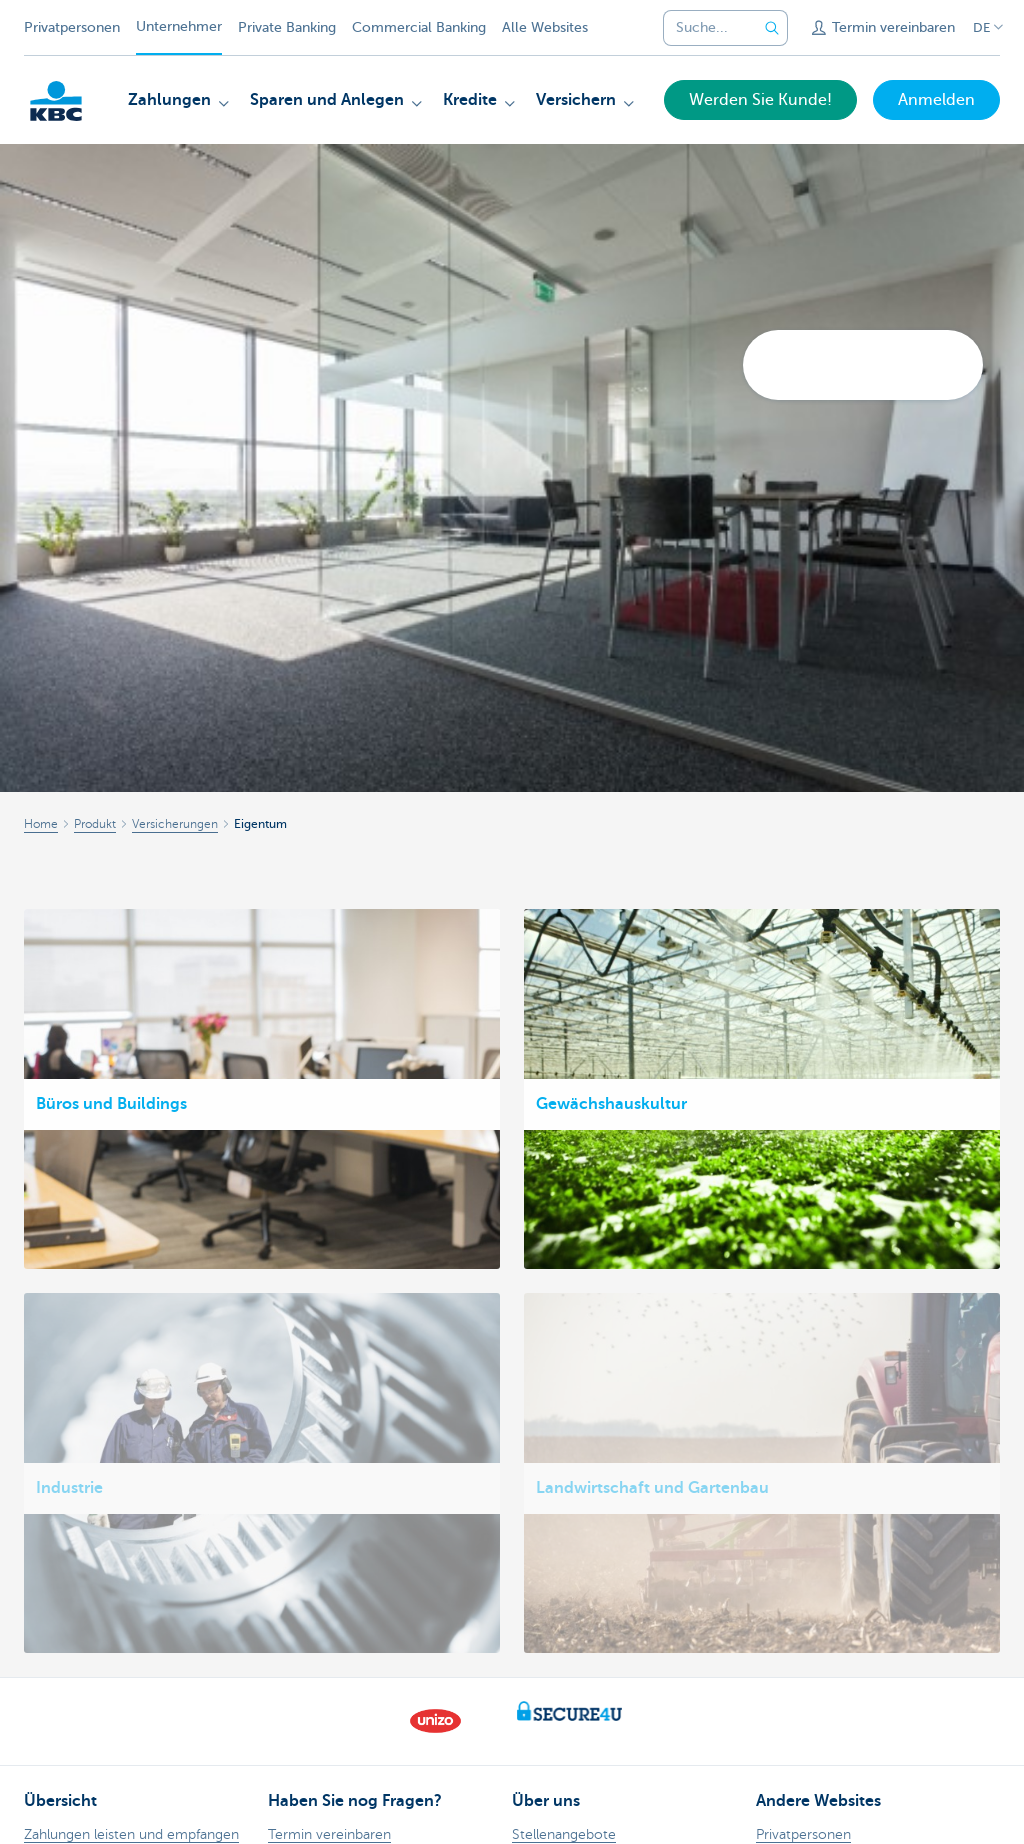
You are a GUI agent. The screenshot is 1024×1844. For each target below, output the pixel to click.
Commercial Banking (419, 27)
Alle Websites (545, 27)
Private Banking (287, 27)
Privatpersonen (72, 27)
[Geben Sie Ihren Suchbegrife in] (772, 28)
